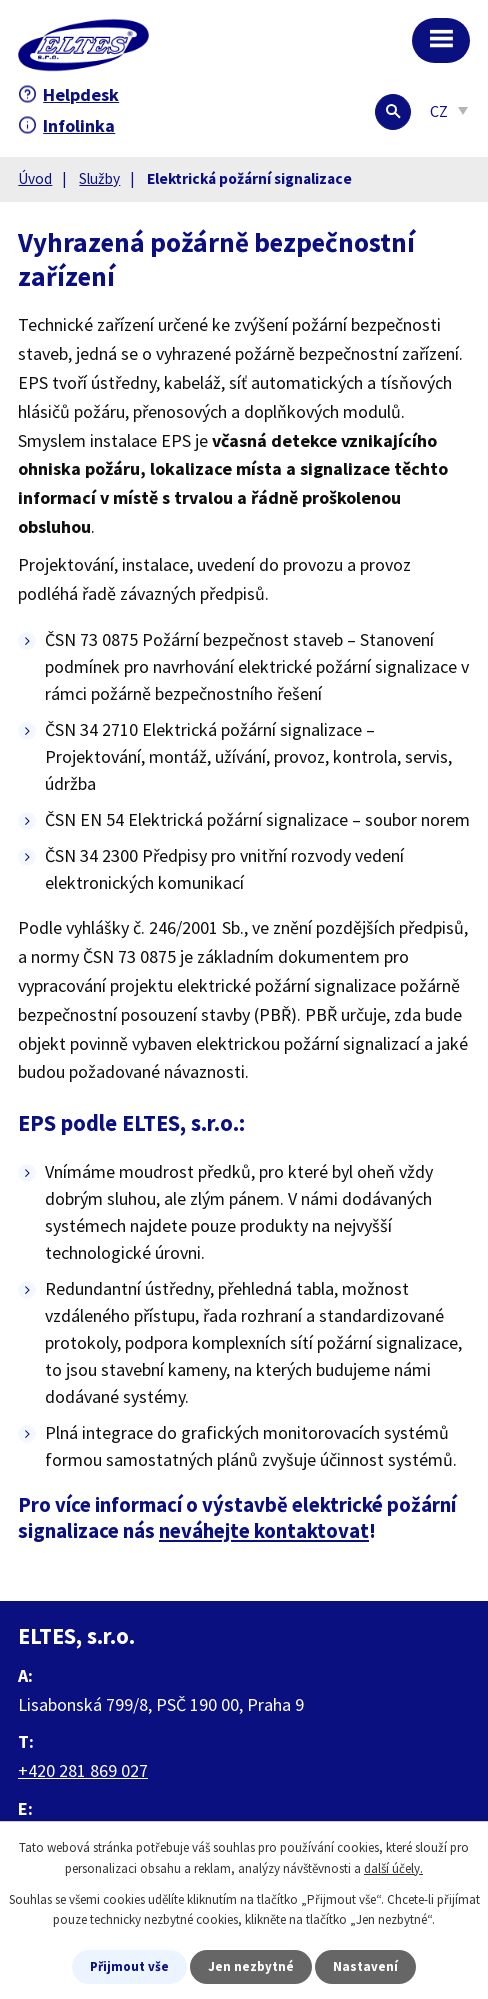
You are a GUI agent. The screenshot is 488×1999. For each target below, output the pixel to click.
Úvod (35, 178)
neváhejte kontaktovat (264, 1531)
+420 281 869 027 (83, 1770)
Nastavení (365, 1966)
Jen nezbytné (251, 1966)
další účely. (393, 1868)
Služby (99, 178)
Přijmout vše (129, 1966)
